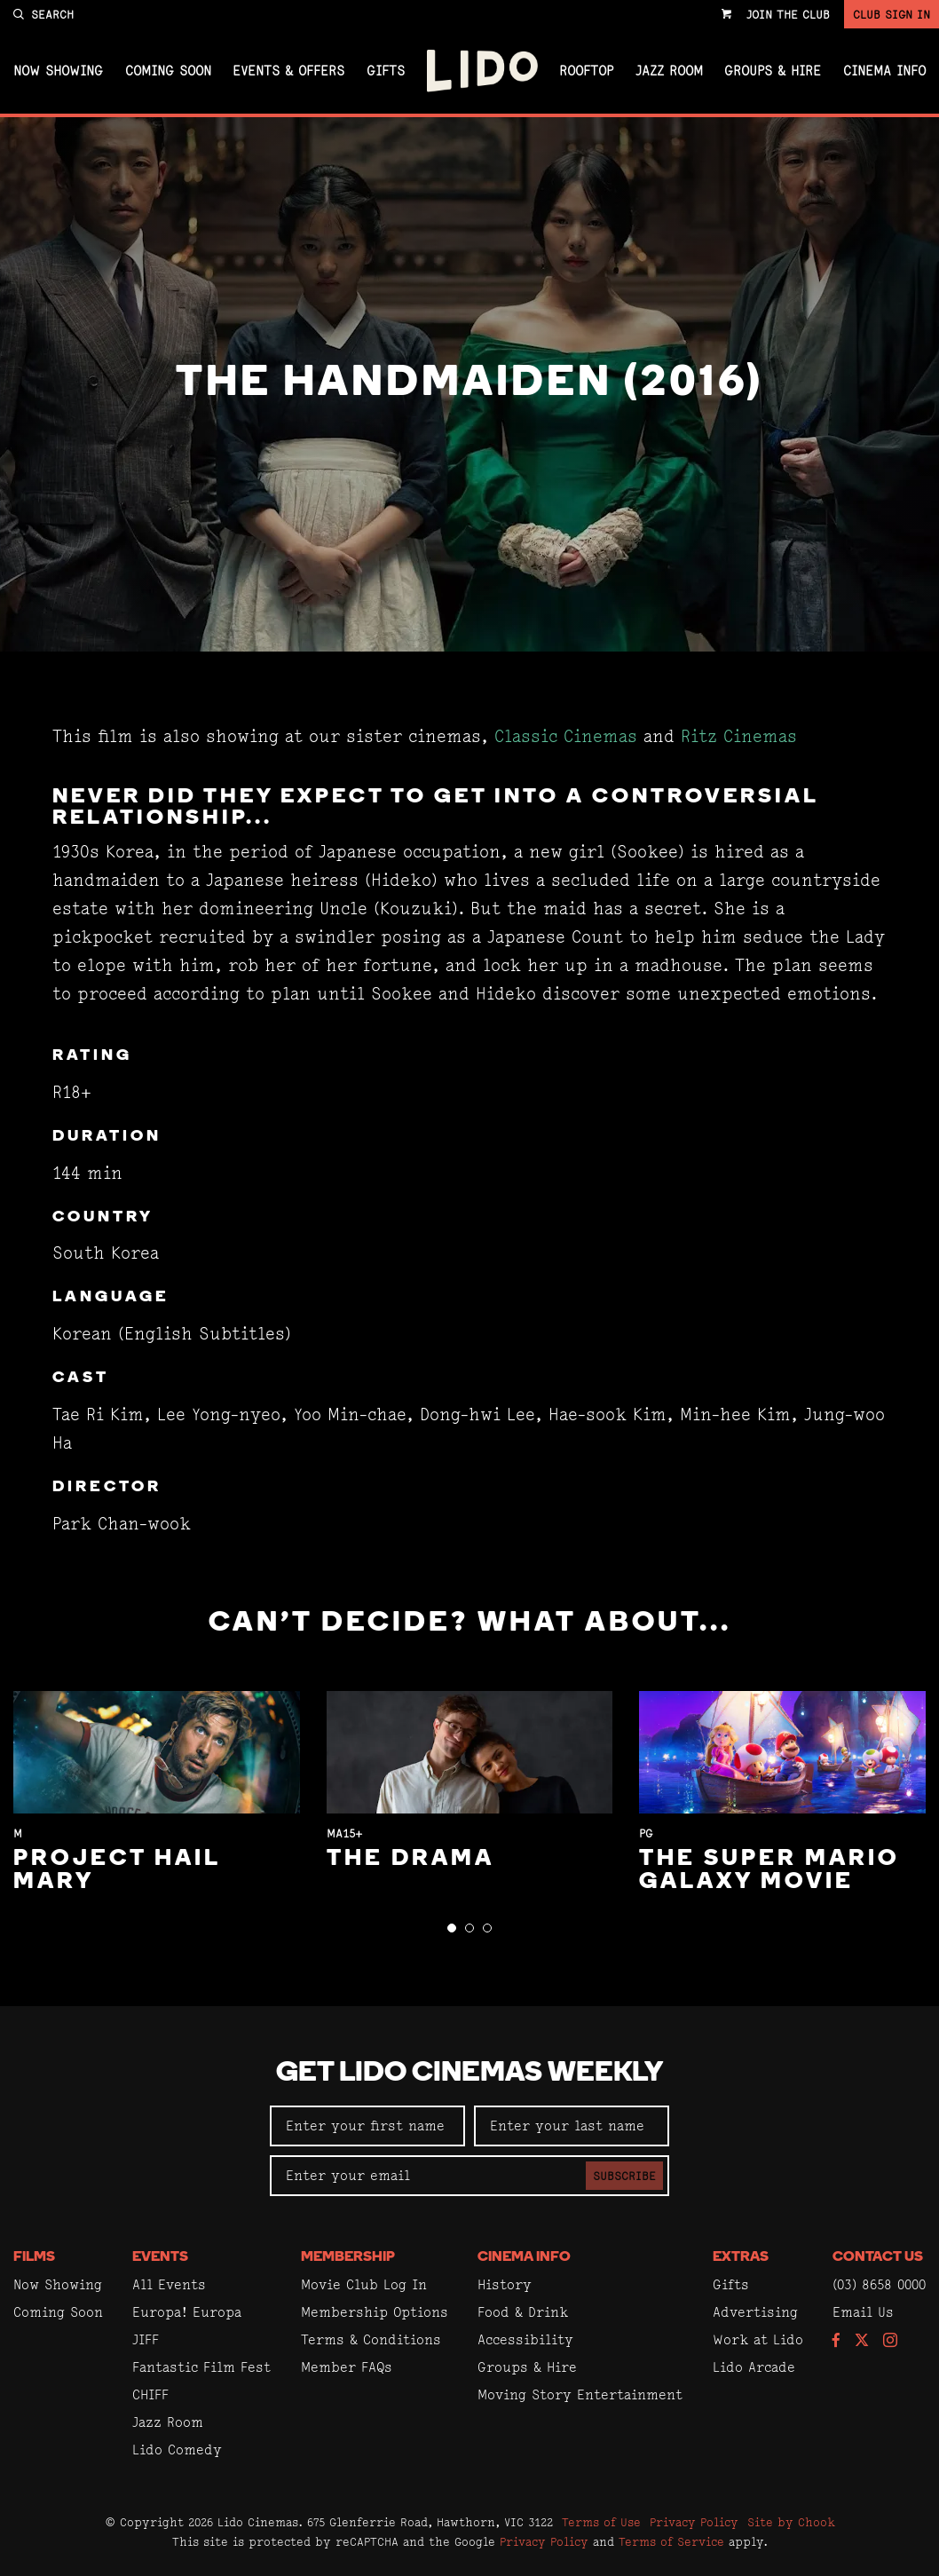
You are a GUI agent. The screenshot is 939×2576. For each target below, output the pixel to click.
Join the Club (788, 14)
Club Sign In (891, 14)
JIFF (145, 2339)
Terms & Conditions (371, 2339)
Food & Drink (522, 2311)
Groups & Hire (772, 71)
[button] (451, 1928)
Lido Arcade (754, 2367)
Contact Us (877, 2257)
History (504, 2284)
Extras (741, 2257)
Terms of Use (601, 2522)
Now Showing (58, 71)
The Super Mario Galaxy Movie (769, 1870)
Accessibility (525, 2339)
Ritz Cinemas (739, 736)
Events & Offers (288, 71)
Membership (348, 2257)
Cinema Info (884, 71)
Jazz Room (669, 71)
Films (34, 2257)
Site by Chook (791, 2522)
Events (160, 2257)
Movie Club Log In (364, 2284)
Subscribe (624, 2176)
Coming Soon (168, 71)
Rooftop (586, 71)
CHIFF (150, 2394)
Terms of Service (671, 2541)
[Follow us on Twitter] (862, 2341)
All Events (169, 2284)
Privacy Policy (694, 2522)
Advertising (755, 2311)
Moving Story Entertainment (580, 2394)
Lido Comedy (177, 2449)
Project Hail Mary (116, 1870)
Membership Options (374, 2311)
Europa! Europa (186, 2311)
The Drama (410, 1859)
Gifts (386, 71)
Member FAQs (346, 2367)
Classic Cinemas (565, 736)
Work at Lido (758, 2339)
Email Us (863, 2311)
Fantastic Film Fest (201, 2367)
